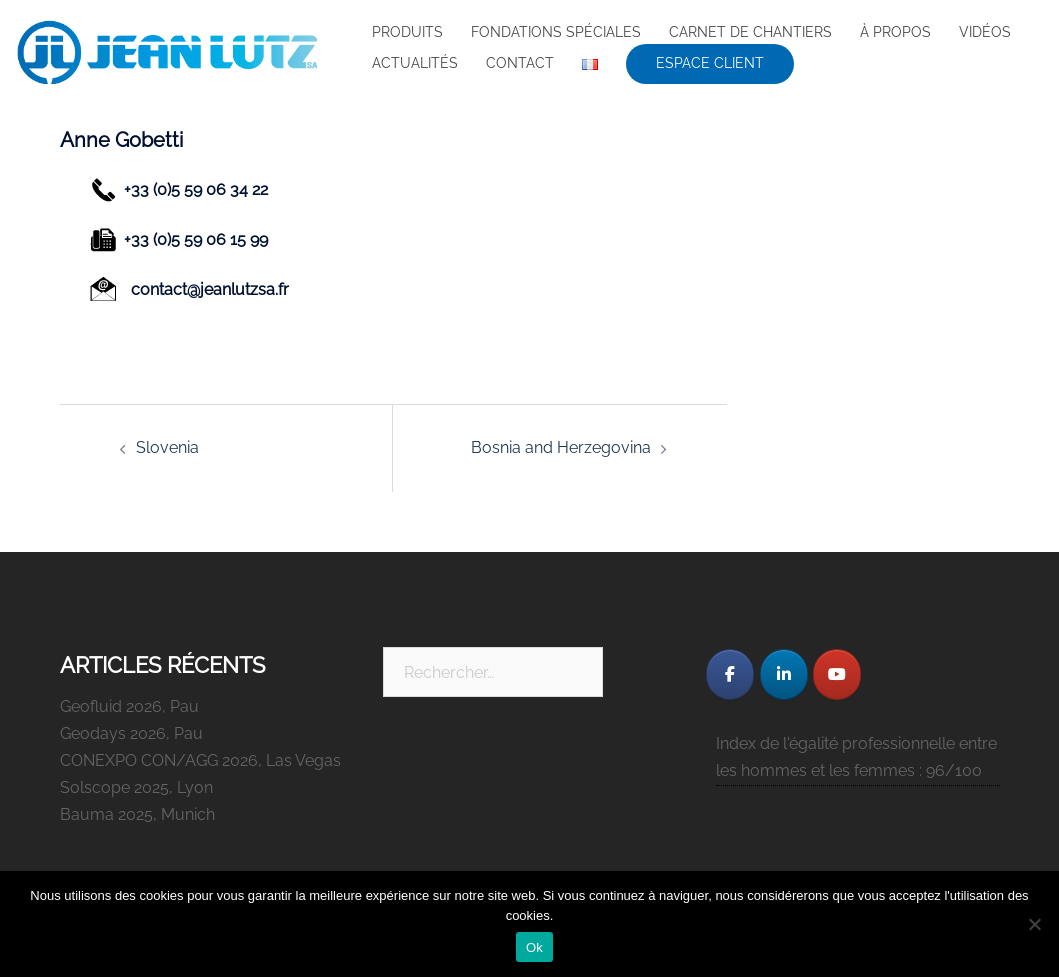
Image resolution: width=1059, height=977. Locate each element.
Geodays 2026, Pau (131, 733)
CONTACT (520, 63)
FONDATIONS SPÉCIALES (556, 32)
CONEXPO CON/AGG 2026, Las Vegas (200, 760)
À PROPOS (895, 32)
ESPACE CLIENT (710, 63)
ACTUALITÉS (415, 63)
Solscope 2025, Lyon (136, 787)
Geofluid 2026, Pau (129, 706)
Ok (534, 947)
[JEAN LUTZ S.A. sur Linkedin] (784, 674)
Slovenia (167, 447)
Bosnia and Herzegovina (561, 447)
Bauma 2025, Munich (137, 814)
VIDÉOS (985, 32)
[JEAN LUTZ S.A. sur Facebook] (730, 674)
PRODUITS (407, 32)
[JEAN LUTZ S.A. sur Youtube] (837, 674)
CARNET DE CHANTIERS (750, 32)
